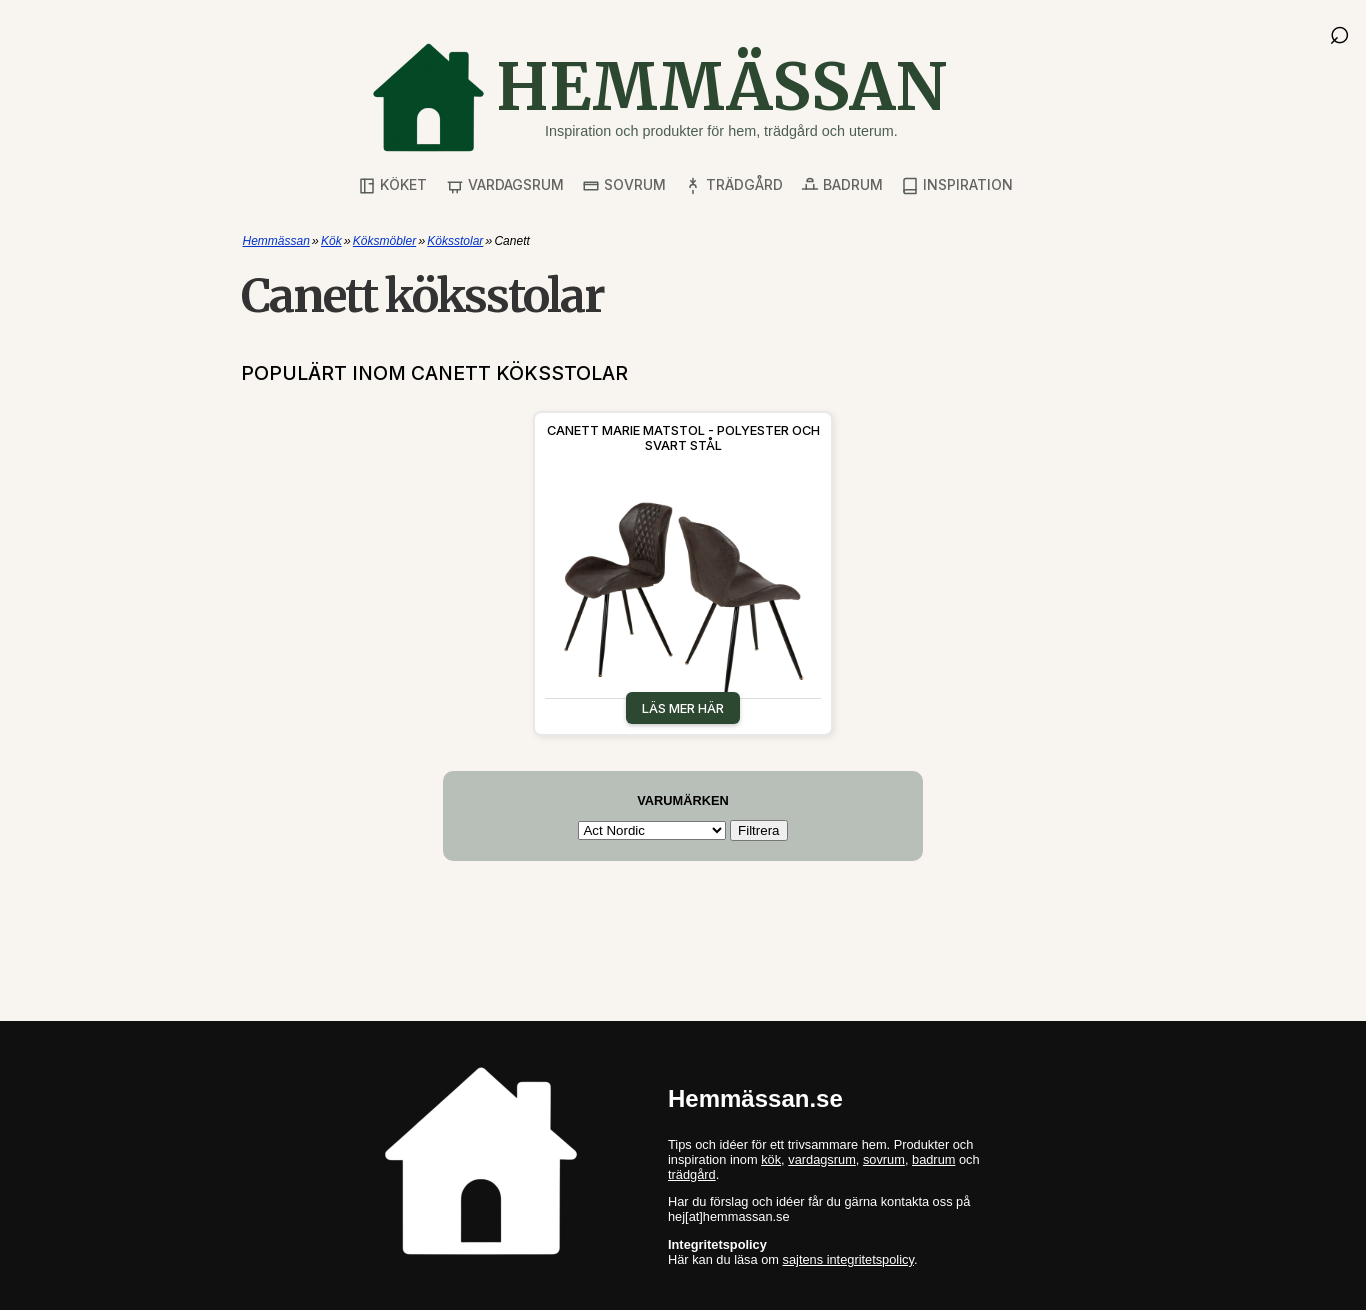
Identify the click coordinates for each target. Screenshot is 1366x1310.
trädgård (692, 1174)
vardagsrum (822, 1159)
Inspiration (957, 185)
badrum (933, 1159)
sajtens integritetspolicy (848, 1259)
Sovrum (624, 185)
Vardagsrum (505, 185)
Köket (392, 185)
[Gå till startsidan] (659, 97)
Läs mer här (683, 708)
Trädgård (733, 185)
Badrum (842, 185)
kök (771, 1159)
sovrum (884, 1159)
